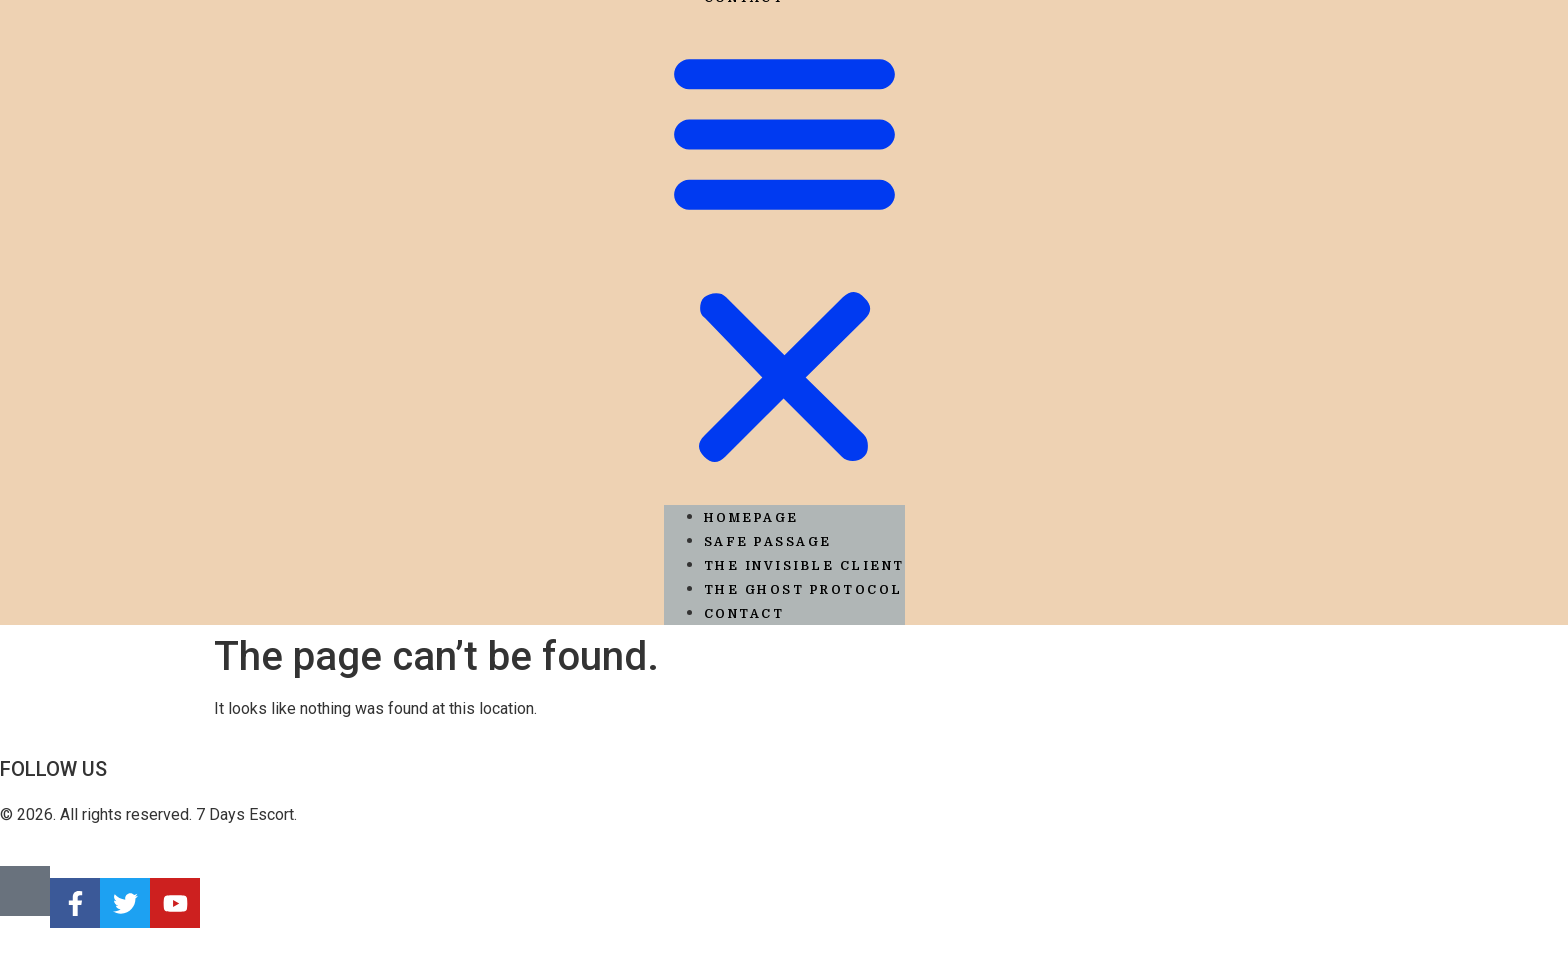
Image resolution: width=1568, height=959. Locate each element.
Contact (744, 614)
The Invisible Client (804, 566)
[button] (784, 257)
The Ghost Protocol (803, 590)
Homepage (751, 518)
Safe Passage (768, 542)
